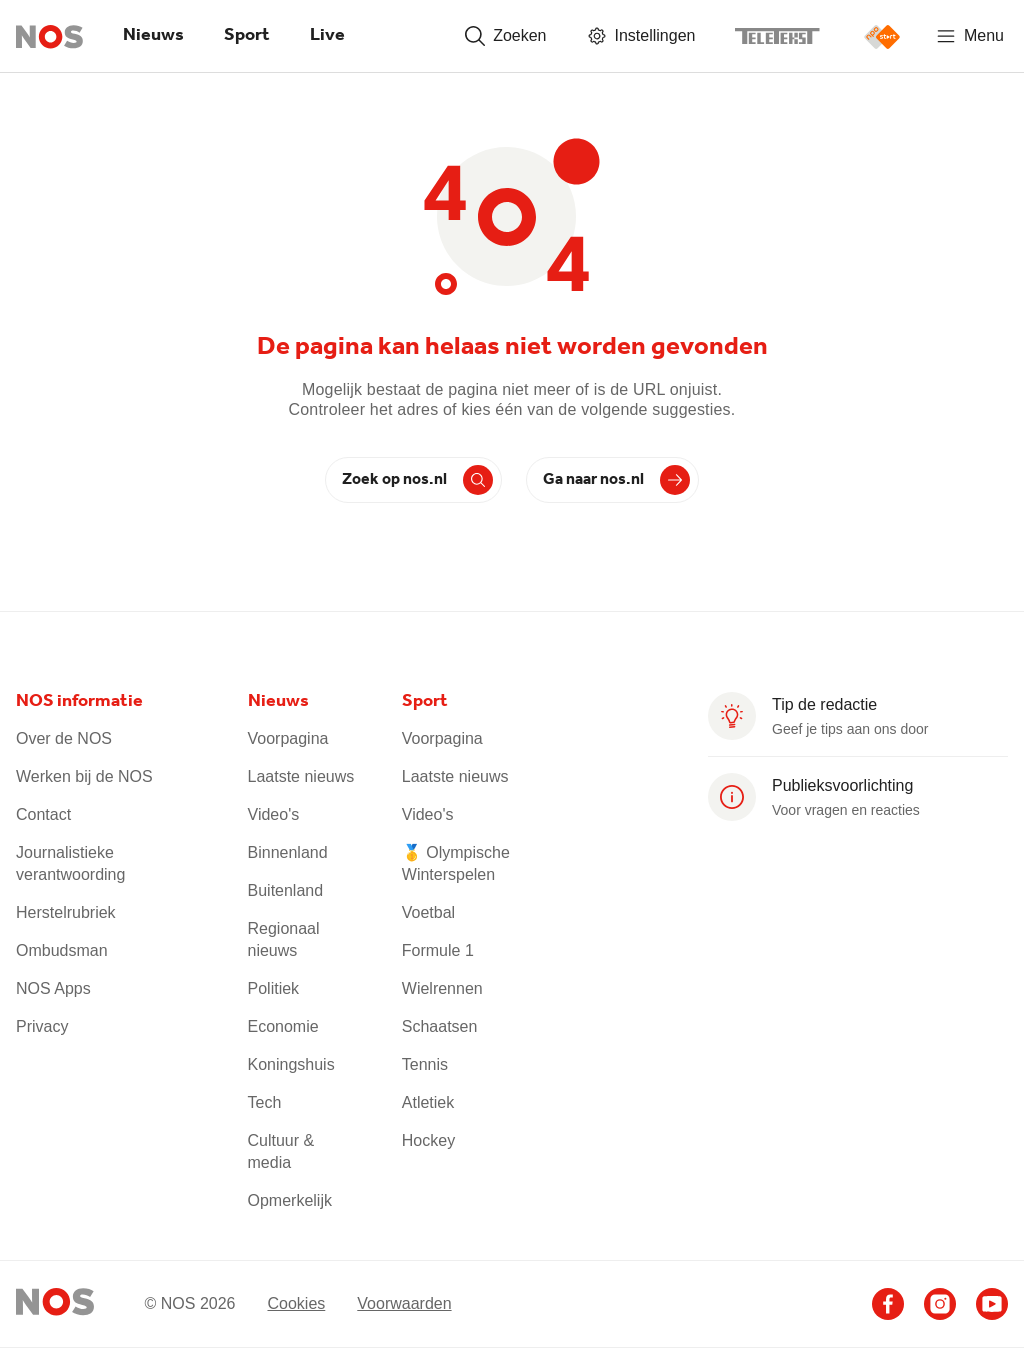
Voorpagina (288, 738)
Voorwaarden (404, 1303)
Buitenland (286, 890)
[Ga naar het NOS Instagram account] (940, 1304)
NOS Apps (53, 988)
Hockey (428, 1140)
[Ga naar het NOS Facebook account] (888, 1304)
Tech (265, 1102)
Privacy (42, 1026)
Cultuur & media (281, 1151)
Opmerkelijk (290, 1200)
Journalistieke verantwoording (70, 863)
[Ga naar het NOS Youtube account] (992, 1304)
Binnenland (288, 852)
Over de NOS (64, 738)
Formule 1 (438, 950)
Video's (274, 814)
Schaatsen (440, 1026)
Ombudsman (62, 950)
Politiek (274, 988)
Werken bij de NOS (84, 776)
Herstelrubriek (66, 912)
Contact (43, 814)
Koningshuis (291, 1064)
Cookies (296, 1303)
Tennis (425, 1064)
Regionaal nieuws (284, 939)
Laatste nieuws (301, 776)
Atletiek (428, 1102)
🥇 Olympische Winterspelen (456, 863)
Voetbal (428, 912)
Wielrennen (442, 988)
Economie (283, 1026)
